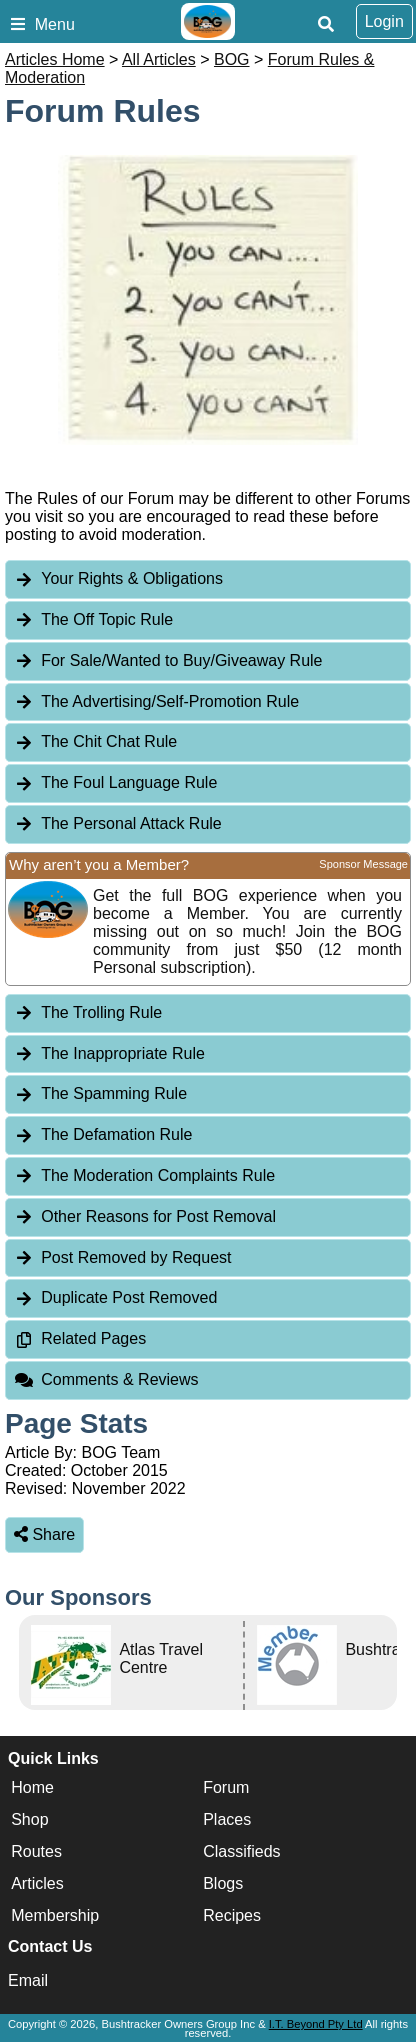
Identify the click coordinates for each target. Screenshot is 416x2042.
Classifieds (241, 1851)
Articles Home (55, 59)
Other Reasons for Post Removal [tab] (145, 1216)
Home (32, 1787)
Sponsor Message (363, 864)
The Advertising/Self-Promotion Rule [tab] (156, 701)
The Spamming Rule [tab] (100, 1093)
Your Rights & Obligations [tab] (118, 578)
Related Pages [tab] (80, 1338)
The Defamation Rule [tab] (103, 1134)
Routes (36, 1851)
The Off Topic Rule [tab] (93, 619)
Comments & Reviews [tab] (106, 1379)
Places (227, 1819)
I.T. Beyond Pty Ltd (316, 2024)
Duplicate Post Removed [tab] (115, 1297)
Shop (29, 1819)
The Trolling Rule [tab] (88, 1012)
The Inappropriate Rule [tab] (109, 1053)
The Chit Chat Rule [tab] (95, 741)
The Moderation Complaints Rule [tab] (144, 1175)
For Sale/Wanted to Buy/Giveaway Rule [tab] (168, 660)
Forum (226, 1787)
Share (44, 1534)
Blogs (223, 1883)
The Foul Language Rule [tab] (115, 782)
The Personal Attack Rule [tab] (118, 823)
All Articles (159, 59)
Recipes (232, 1915)
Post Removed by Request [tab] (123, 1257)
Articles (37, 1883)
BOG (232, 59)
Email (28, 1980)
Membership (55, 1915)
